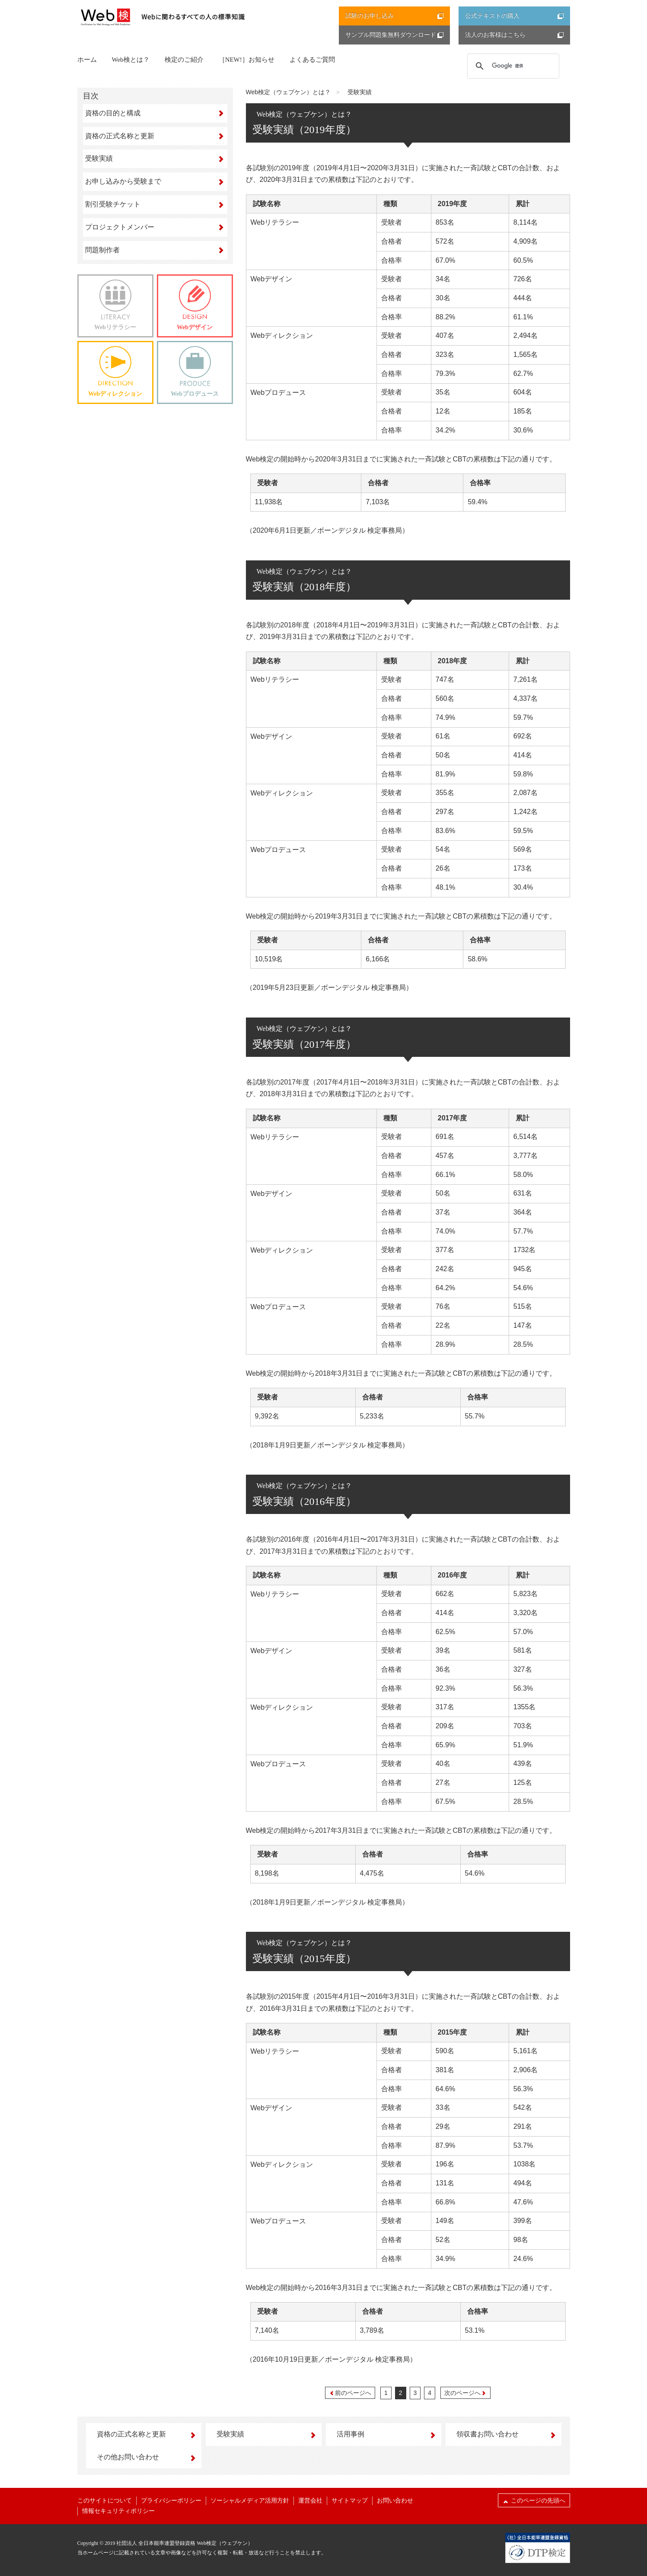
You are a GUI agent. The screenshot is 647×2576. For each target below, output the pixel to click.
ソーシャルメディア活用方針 (249, 2500)
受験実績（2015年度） (304, 1958)
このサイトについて (104, 2500)
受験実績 (359, 92)
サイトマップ (349, 2500)
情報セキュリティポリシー (118, 2511)
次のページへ (465, 2392)
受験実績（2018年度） (304, 586)
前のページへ (350, 2392)
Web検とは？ (131, 59)
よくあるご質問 (312, 59)
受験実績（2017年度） (304, 1044)
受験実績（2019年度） (304, 129)
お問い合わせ (395, 2500)
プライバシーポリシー (171, 2500)
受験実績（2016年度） (304, 1501)
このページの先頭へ (534, 2500)
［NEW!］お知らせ (246, 59)
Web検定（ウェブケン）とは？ (288, 92)
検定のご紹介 (184, 59)
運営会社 (310, 2500)
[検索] (512, 65)
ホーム (87, 59)
